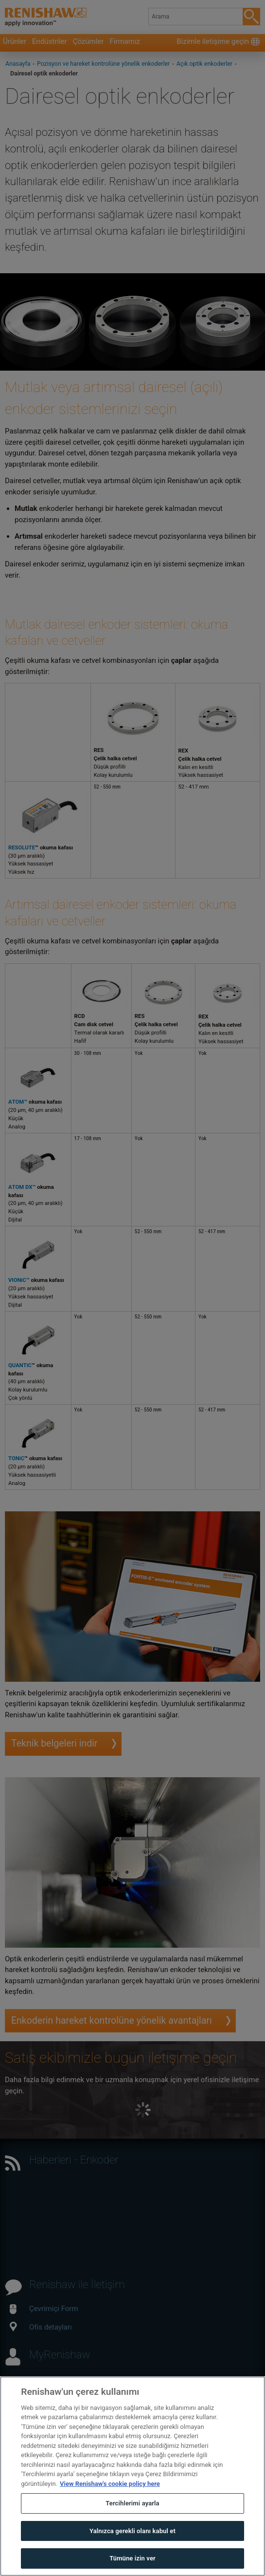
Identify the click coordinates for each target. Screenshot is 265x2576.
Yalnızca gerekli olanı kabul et (132, 2537)
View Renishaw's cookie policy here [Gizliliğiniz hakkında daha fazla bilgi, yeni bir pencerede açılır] (110, 2489)
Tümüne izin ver (132, 2564)
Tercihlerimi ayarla (132, 2509)
